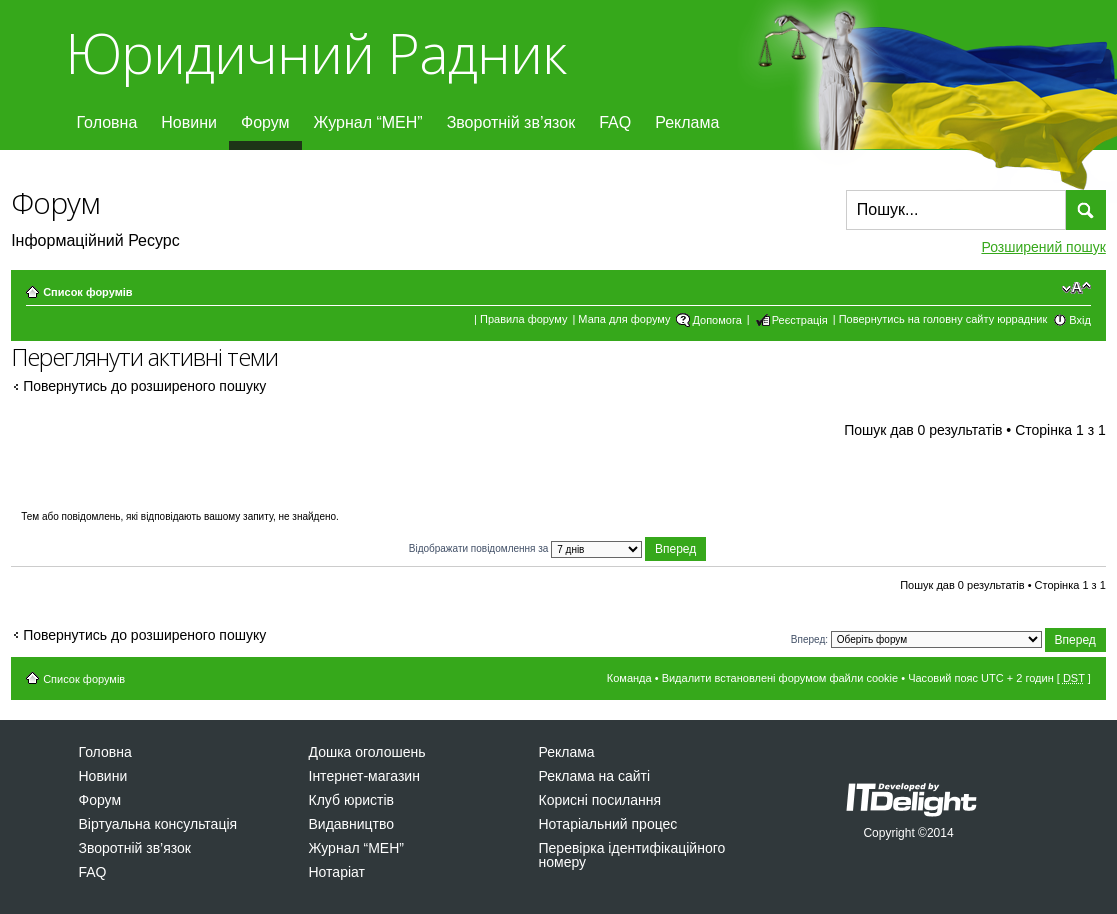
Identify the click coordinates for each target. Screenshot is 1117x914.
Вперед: (809, 638)
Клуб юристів (351, 800)
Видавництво (352, 824)
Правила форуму (523, 319)
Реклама (687, 122)
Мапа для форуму (624, 319)
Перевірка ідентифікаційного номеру (632, 855)
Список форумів (87, 292)
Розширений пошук (1043, 247)
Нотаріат (337, 872)
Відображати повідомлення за (558, 548)
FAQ (615, 122)
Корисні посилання (600, 800)
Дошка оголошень (367, 752)
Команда (629, 678)
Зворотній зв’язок (511, 122)
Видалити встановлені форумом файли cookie (780, 678)
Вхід (1080, 320)
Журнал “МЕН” (368, 122)
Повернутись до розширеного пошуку (144, 386)
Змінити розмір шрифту (1076, 288)
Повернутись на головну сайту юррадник (943, 319)
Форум (265, 122)
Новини (189, 122)
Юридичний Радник (315, 52)
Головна (107, 122)
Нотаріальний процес (608, 824)
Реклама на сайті (595, 776)
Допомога (716, 320)
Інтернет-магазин (364, 776)
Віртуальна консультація (158, 824)
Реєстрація (800, 320)
